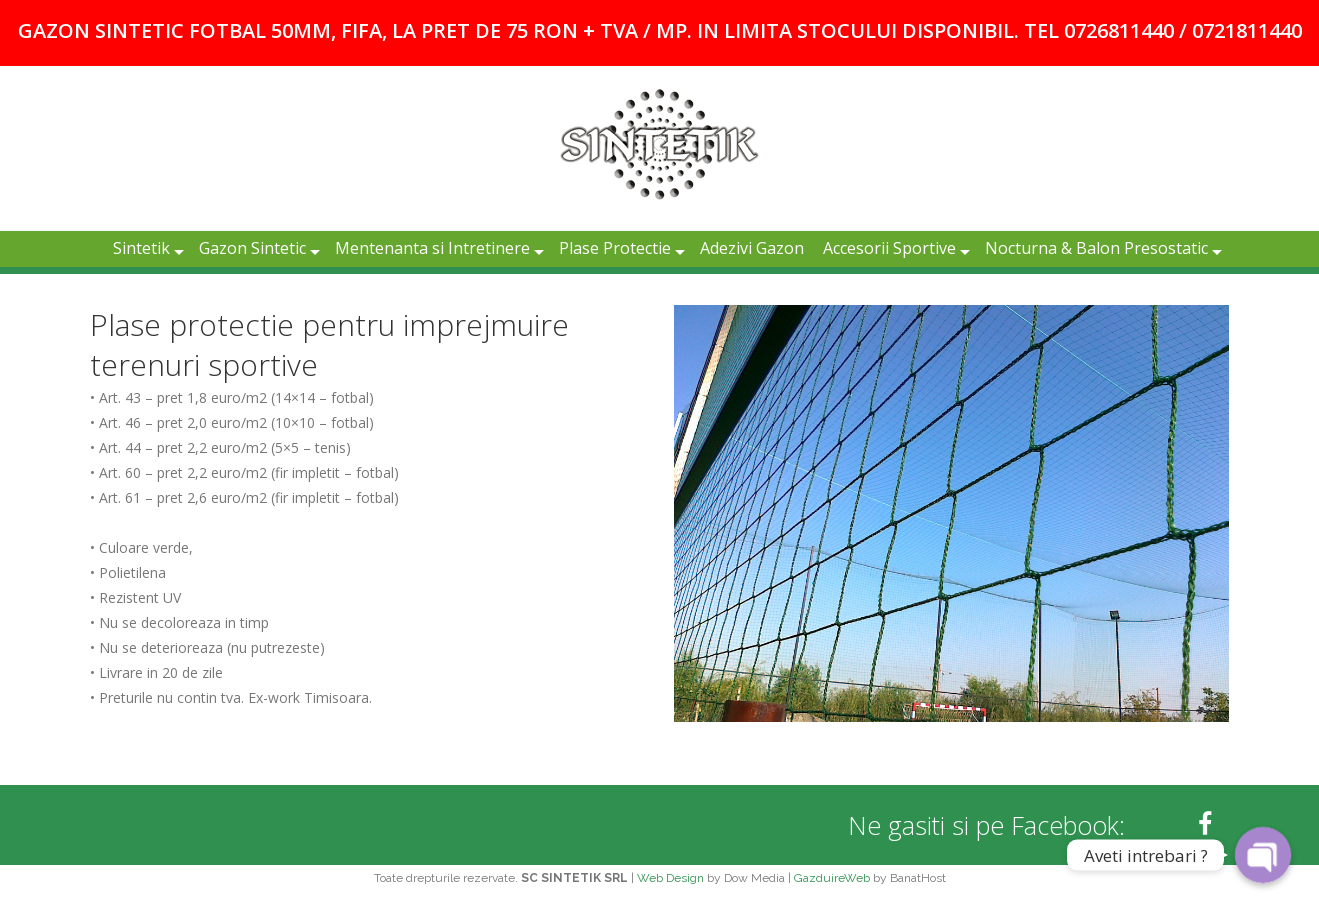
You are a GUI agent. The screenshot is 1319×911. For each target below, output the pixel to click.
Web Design (670, 878)
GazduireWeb (832, 878)
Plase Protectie (615, 248)
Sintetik (141, 248)
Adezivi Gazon (752, 248)
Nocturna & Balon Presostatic (1096, 248)
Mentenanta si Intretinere (432, 248)
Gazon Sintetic (252, 248)
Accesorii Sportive (889, 248)
